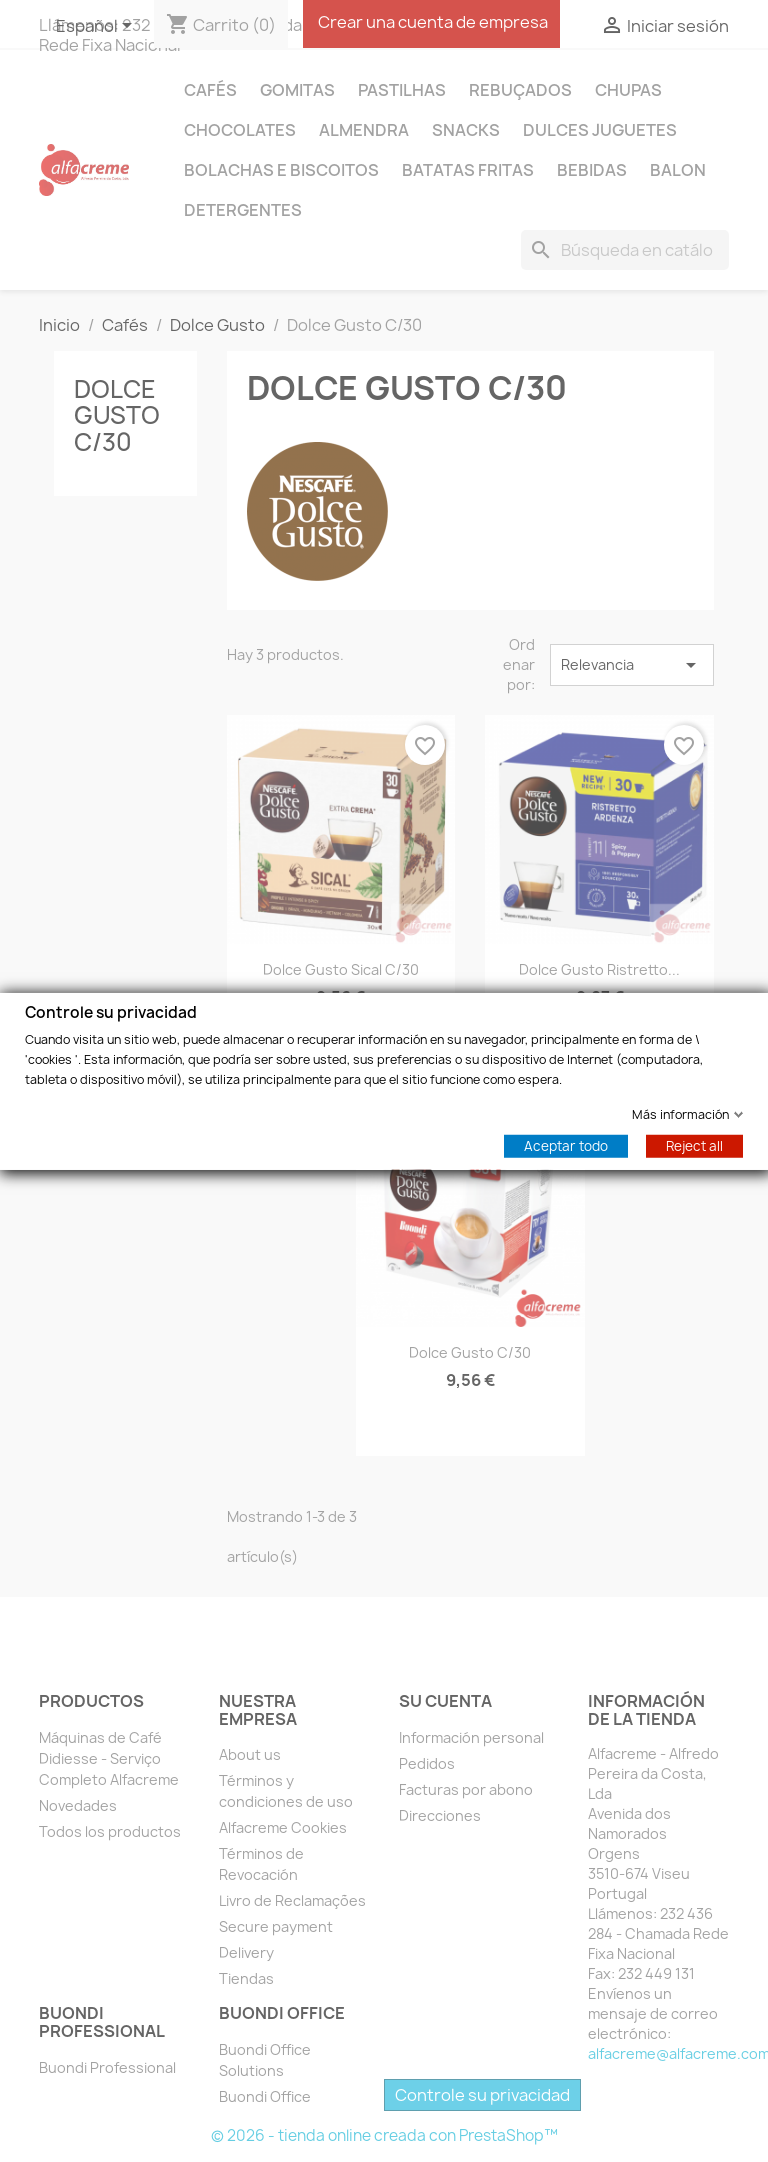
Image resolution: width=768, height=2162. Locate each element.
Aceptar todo (566, 1145)
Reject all (694, 1145)
